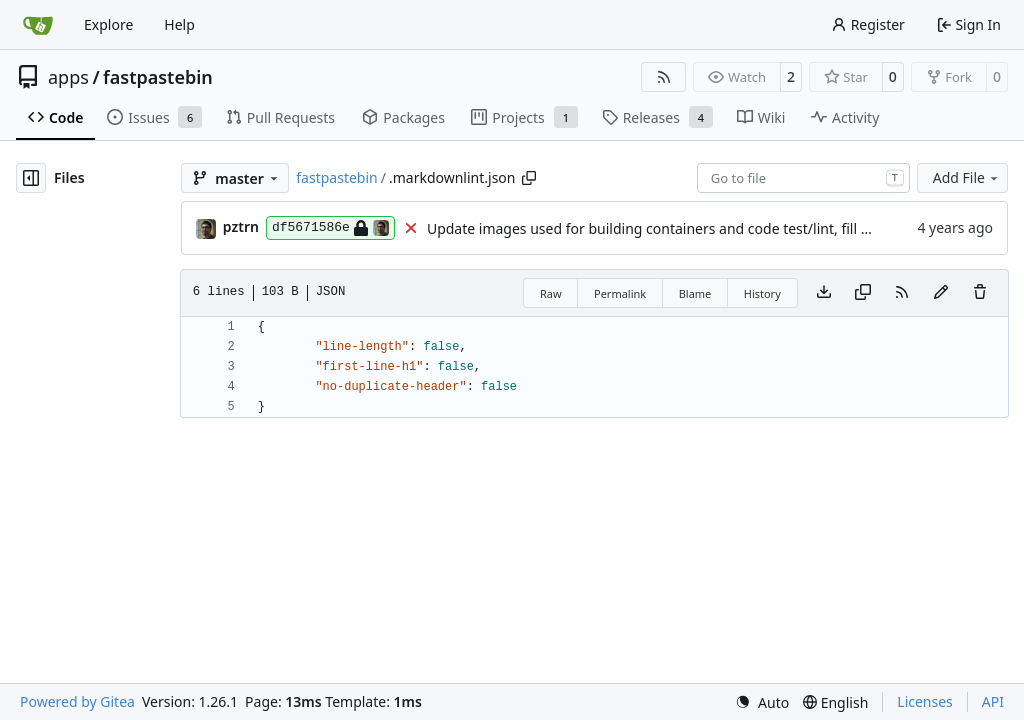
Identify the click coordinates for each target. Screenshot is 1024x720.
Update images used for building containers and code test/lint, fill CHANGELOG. (688, 228)
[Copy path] (529, 178)
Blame (695, 293)
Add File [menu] (967, 177)
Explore (108, 24)
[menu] (762, 702)
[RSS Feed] (664, 77)
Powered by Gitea (77, 701)
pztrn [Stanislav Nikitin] (241, 226)
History (762, 293)
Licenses (925, 701)
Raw (551, 293)
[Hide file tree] (31, 178)
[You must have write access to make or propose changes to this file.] (980, 293)
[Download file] (824, 293)
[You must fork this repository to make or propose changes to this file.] (941, 293)
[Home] (38, 25)
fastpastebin (158, 77)
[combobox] (803, 178)
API (993, 701)
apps (68, 77)
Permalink (620, 293)
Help (179, 24)
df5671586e (330, 228)
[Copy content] (863, 293)
